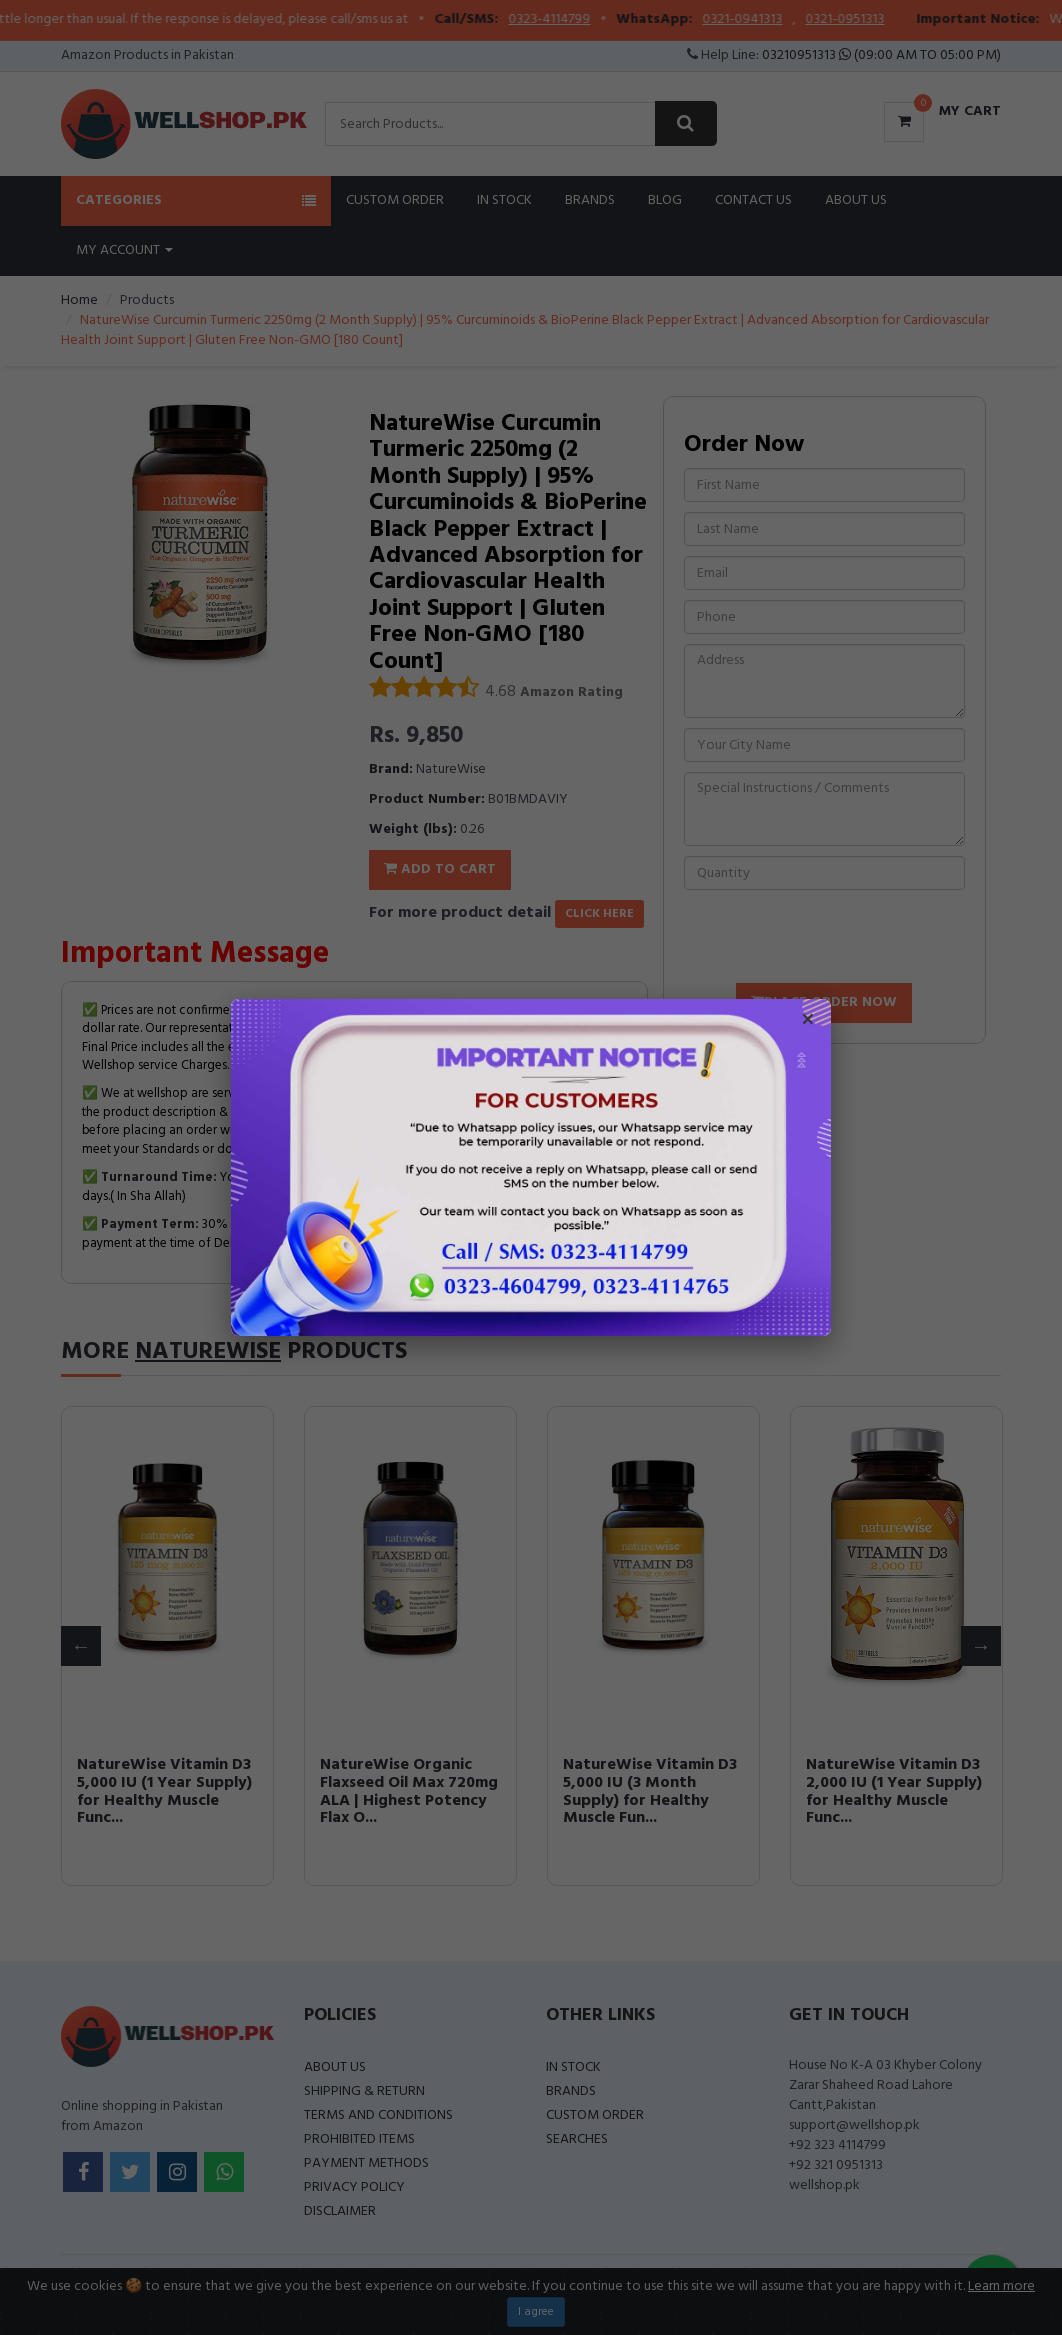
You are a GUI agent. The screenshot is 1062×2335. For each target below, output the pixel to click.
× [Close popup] (808, 1022)
